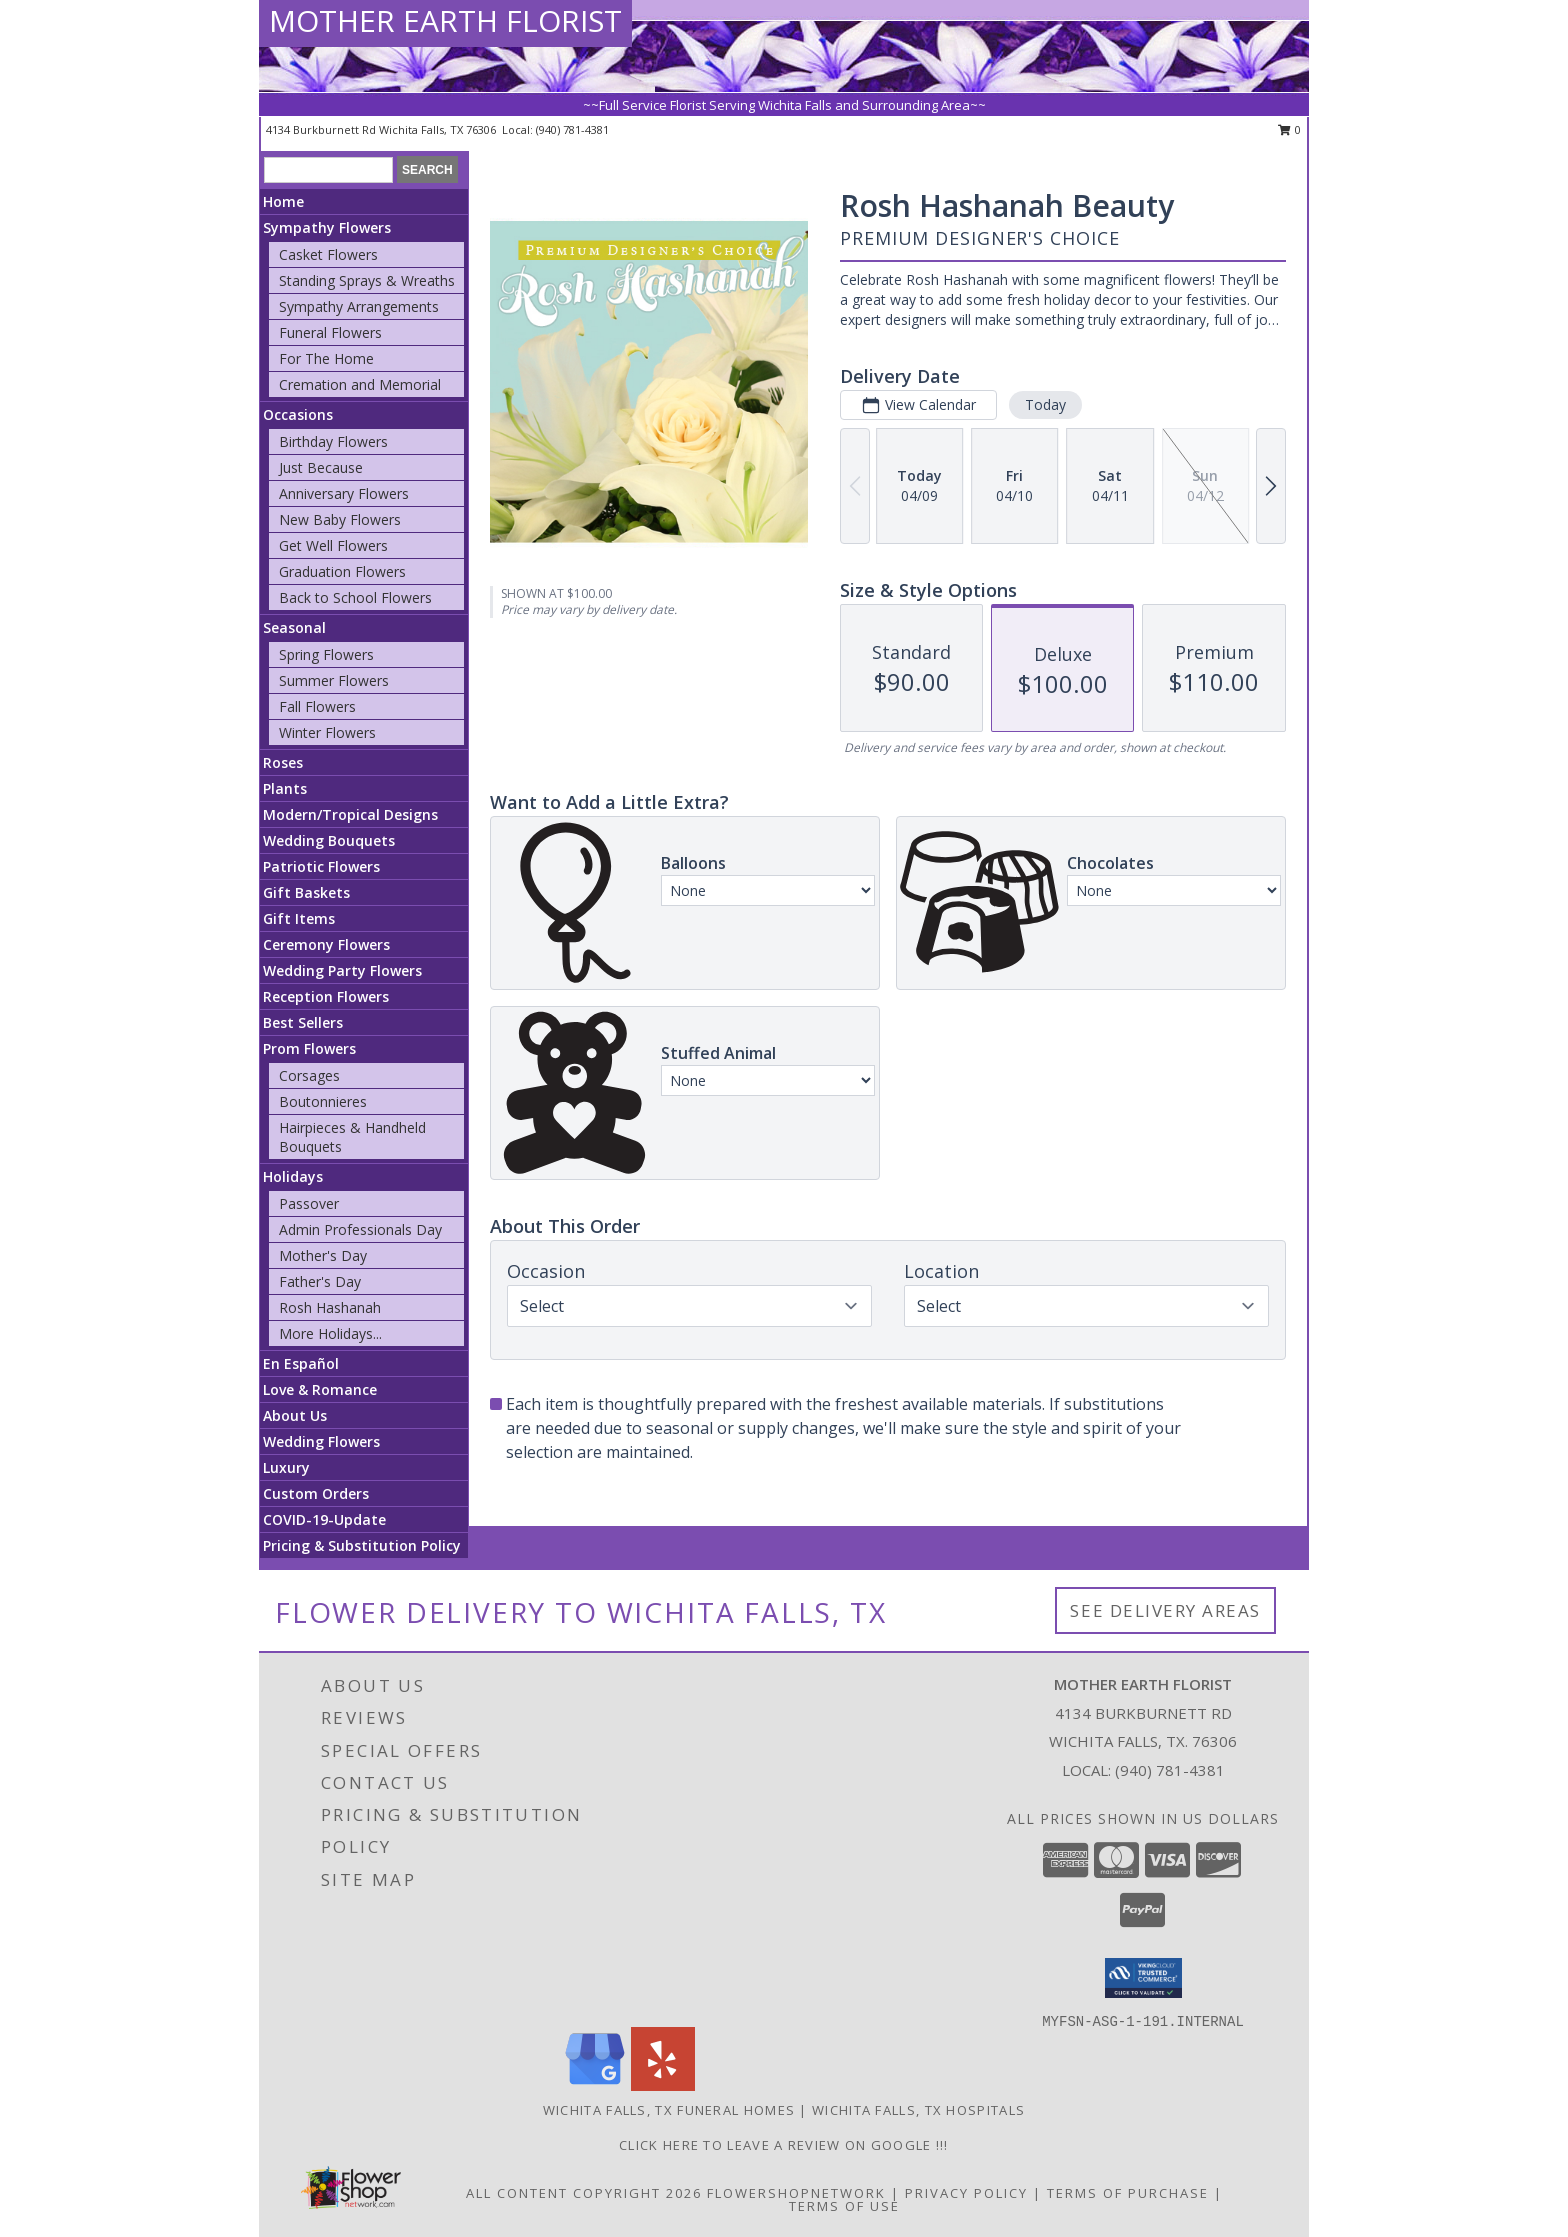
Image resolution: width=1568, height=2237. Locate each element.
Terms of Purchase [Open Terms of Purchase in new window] (1128, 2193)
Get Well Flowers (333, 545)
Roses (283, 762)
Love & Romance (320, 1389)
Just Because (321, 467)
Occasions (298, 414)
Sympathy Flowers (327, 227)
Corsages (309, 1075)
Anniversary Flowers (344, 493)
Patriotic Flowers (321, 866)
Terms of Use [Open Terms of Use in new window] (844, 2206)
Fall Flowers (317, 706)
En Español (301, 1363)
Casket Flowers (328, 254)
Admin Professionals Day (360, 1229)
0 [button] (1289, 129)
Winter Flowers (327, 732)
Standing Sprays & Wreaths (367, 280)
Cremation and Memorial (360, 384)
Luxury (286, 1467)
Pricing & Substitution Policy (362, 1545)
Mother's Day (323, 1255)
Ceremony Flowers (326, 944)
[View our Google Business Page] (595, 2085)
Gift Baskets (306, 892)
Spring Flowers (326, 654)
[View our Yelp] (663, 2085)
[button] (1143, 1978)
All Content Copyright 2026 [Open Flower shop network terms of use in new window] (584, 2193)
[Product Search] (328, 170)
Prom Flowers (309, 1048)
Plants (285, 788)
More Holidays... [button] (330, 1333)
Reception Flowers (326, 996)
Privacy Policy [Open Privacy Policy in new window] (966, 2193)
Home (283, 201)
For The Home (326, 358)
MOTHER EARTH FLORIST (445, 20)
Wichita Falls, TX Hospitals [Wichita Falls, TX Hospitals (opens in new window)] (918, 2110)
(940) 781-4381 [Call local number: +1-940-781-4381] (572, 129)
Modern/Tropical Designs (350, 814)
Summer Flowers (334, 680)
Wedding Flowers (321, 1441)
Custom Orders (316, 1493)
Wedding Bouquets (329, 840)
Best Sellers (303, 1022)
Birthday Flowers (333, 441)
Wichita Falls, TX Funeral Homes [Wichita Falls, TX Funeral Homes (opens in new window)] (669, 2110)
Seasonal (294, 627)
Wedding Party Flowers (342, 970)
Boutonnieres (323, 1101)
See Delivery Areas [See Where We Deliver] (1165, 1610)
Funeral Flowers (330, 332)
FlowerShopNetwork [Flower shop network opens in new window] (796, 2193)
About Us (295, 1415)
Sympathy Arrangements (359, 306)
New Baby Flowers (340, 519)
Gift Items (299, 918)
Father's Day (320, 1281)
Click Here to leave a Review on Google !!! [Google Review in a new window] (784, 2145)
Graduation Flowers (342, 571)
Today (1045, 404)
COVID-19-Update (324, 1519)
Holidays (293, 1176)
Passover (309, 1203)
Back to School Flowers (355, 597)
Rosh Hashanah (330, 1307)
